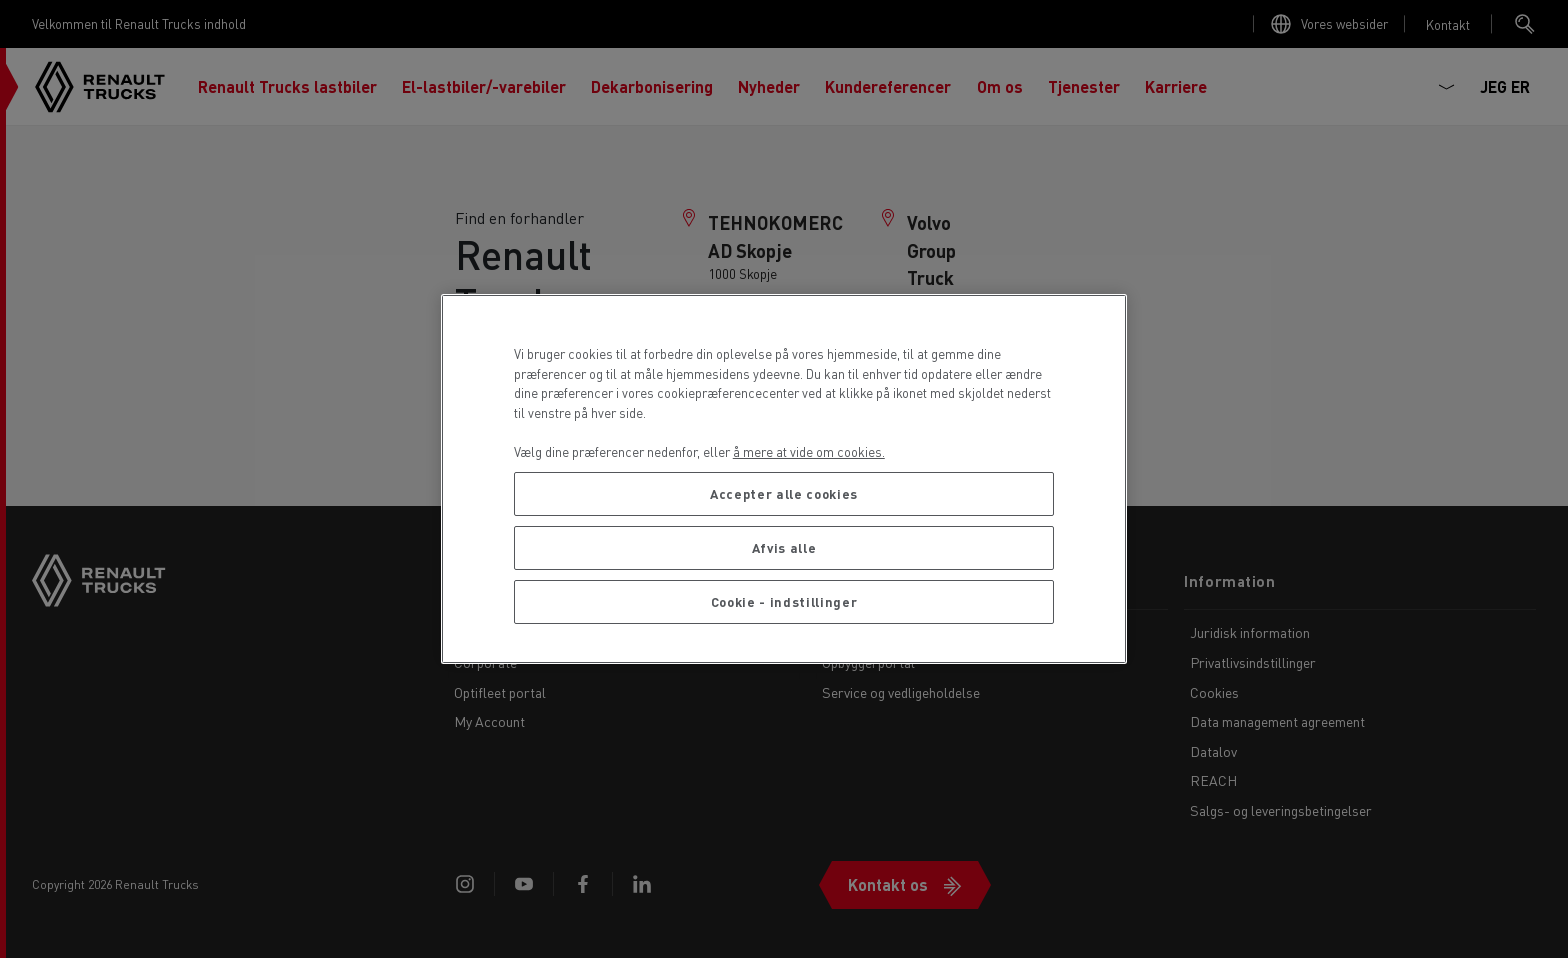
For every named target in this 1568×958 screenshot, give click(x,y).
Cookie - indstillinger (784, 601)
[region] (784, 479)
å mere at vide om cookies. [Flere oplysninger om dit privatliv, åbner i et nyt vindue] (809, 451)
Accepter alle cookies (784, 493)
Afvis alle (784, 547)
